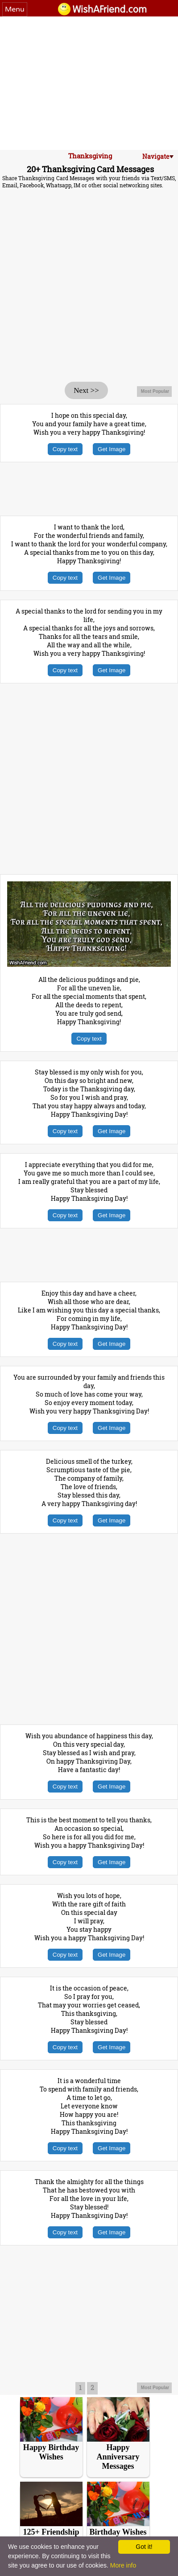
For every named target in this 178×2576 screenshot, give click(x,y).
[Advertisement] (89, 83)
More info (123, 2565)
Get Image (111, 449)
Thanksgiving (90, 155)
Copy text (65, 449)
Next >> (86, 390)
